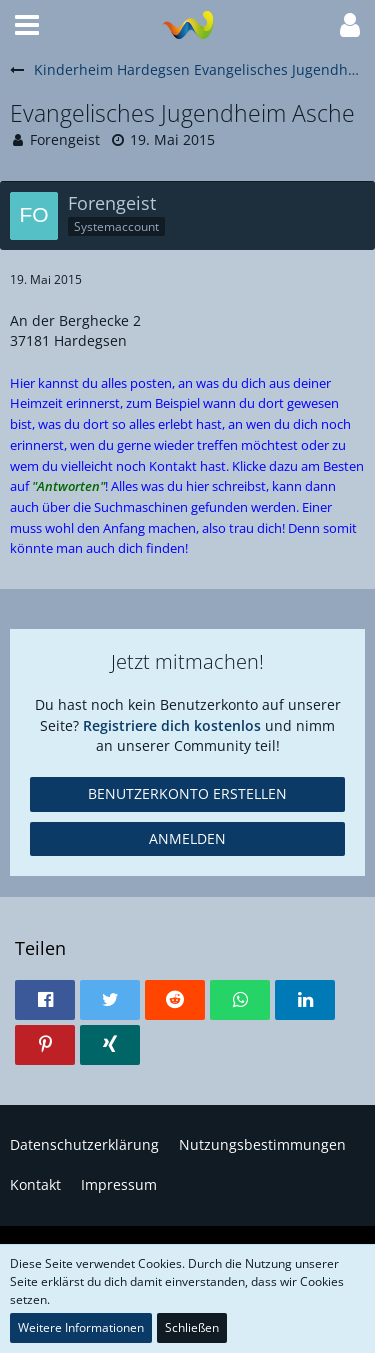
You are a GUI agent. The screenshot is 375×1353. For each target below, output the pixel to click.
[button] (27, 25)
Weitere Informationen (81, 1327)
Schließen (192, 1327)
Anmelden (187, 838)
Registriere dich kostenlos (172, 725)
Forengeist (65, 139)
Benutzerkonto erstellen (187, 793)
